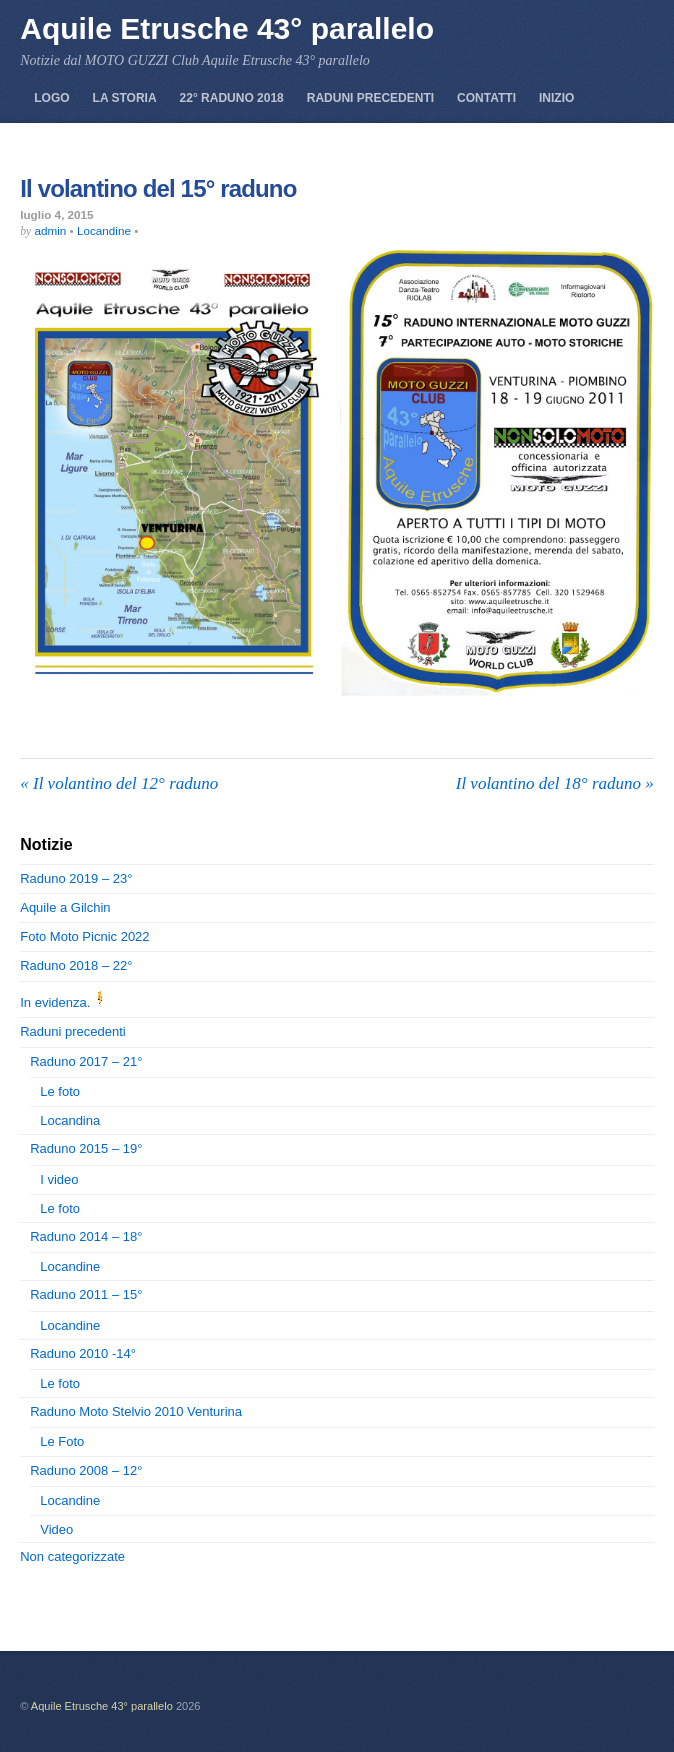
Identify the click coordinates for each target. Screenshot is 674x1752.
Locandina (70, 1120)
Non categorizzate (72, 1556)
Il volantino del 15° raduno (158, 188)
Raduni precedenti (370, 98)
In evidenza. (65, 1002)
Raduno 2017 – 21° (86, 1061)
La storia (125, 98)
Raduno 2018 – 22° (76, 965)
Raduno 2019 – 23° (76, 878)
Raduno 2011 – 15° (86, 1294)
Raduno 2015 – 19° (86, 1148)
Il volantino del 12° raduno (119, 783)
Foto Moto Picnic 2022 (84, 936)
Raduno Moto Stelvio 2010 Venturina (136, 1411)
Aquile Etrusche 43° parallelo (102, 1706)
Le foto (60, 1091)
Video (56, 1529)
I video (59, 1179)
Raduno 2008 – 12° (86, 1470)
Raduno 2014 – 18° (86, 1236)
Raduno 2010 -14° (83, 1353)
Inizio (556, 98)
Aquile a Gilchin (65, 907)
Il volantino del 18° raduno (555, 783)
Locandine (104, 230)
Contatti (486, 98)
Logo (51, 98)
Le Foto (62, 1441)
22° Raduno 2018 (232, 98)
